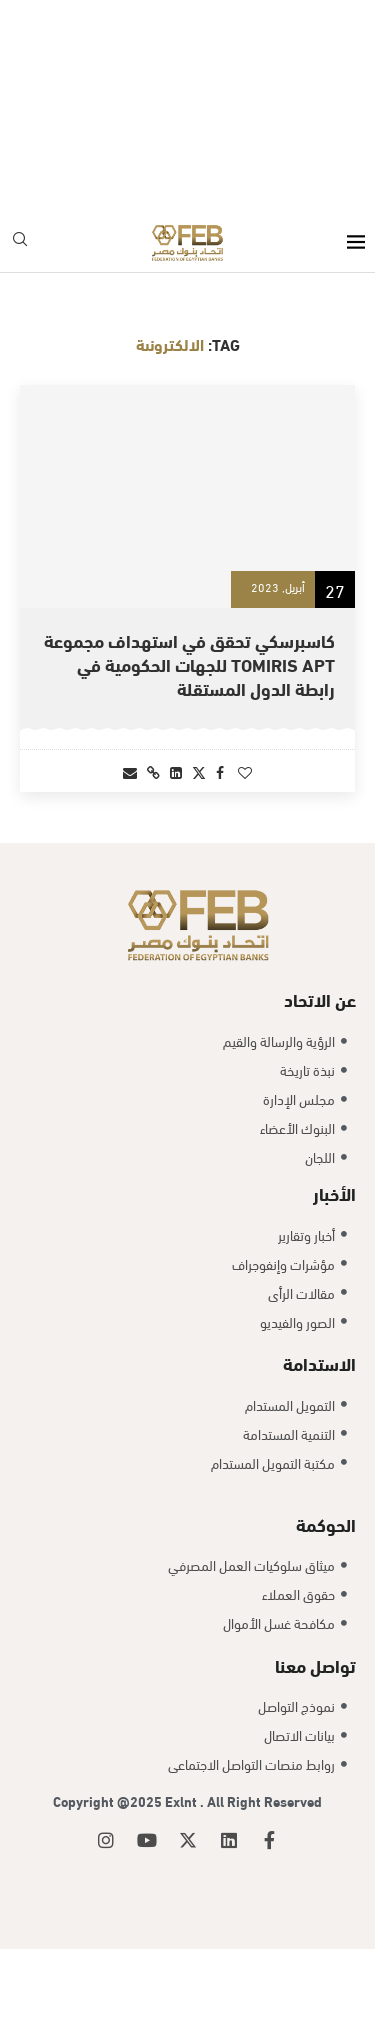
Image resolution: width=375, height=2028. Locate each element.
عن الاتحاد (320, 1078)
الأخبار (334, 1271)
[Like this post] (245, 771)
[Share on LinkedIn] (176, 771)
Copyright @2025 (109, 1880)
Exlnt (182, 1880)
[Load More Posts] (187, 862)
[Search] (20, 242)
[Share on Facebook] (220, 771)
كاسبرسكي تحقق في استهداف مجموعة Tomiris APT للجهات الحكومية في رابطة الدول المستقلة (189, 664)
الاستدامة (319, 1441)
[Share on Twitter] (199, 771)
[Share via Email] (130, 771)
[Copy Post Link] (153, 771)
